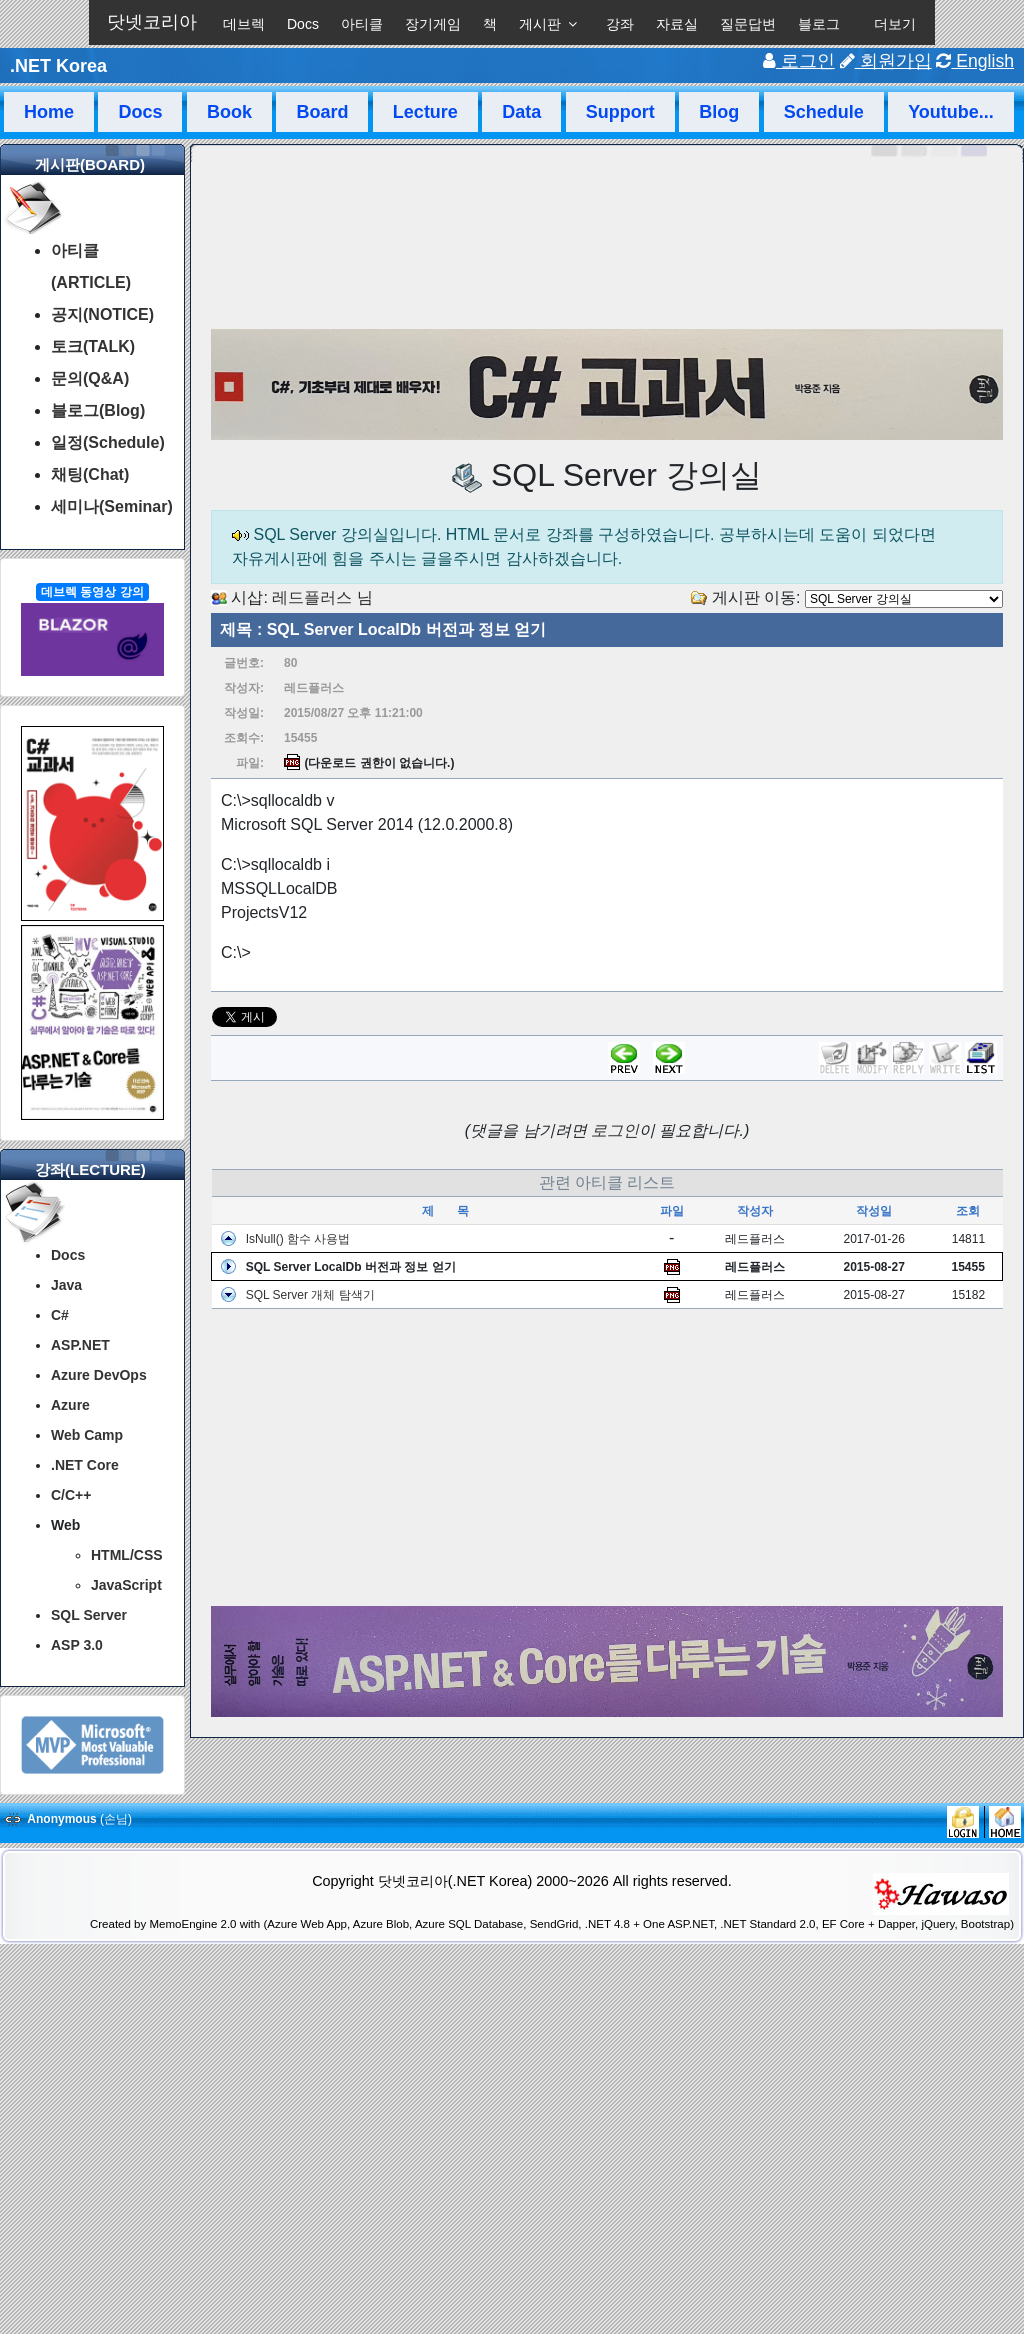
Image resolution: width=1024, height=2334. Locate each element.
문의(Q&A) (90, 378)
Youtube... (951, 112)
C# (60, 1315)
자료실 (677, 24)
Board (322, 112)
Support (620, 112)
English (975, 61)
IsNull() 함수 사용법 (298, 1239)
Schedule (824, 112)
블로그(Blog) (98, 410)
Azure (70, 1405)
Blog (719, 112)
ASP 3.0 (77, 1645)
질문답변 (748, 24)
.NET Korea (58, 66)
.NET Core (85, 1465)
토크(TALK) (93, 346)
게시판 (540, 24)
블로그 (819, 24)
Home (49, 112)
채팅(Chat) (90, 474)
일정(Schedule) (108, 442)
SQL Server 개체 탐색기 (310, 1295)
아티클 (362, 24)
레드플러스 (312, 597)
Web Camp (87, 1435)
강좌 (620, 24)
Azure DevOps (99, 1375)
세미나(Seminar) (112, 506)
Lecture (425, 112)
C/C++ (71, 1495)
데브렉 (244, 24)
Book (229, 112)
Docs (303, 24)
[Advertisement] (607, 1458)
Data (521, 112)
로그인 (799, 61)
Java (66, 1285)
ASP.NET (80, 1345)
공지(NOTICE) (102, 314)
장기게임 (433, 24)
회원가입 (886, 61)
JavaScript (126, 1585)
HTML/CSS (127, 1555)
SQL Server (89, 1615)
